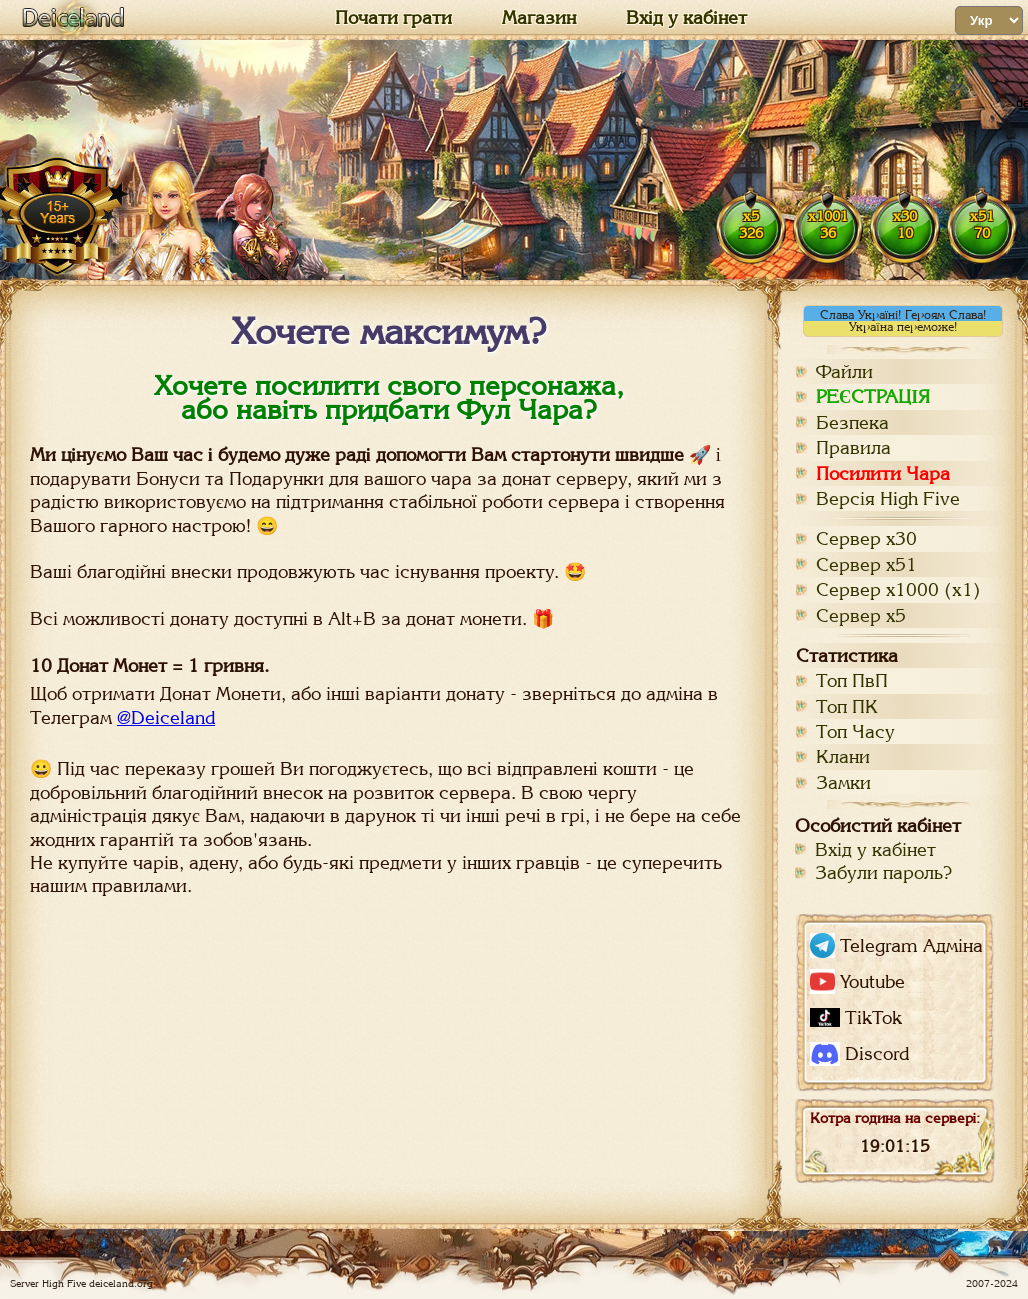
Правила (853, 447)
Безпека (852, 422)
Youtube (857, 981)
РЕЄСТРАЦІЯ (873, 396)
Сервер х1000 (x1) (898, 589)
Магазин (539, 18)
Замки (843, 782)
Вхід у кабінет (686, 18)
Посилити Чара (883, 473)
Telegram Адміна (896, 945)
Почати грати (393, 18)
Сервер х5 (861, 615)
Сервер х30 (866, 538)
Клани (843, 756)
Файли (844, 371)
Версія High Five (888, 498)
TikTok (856, 1017)
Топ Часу (855, 731)
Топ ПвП (852, 680)
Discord (859, 1054)
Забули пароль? (883, 872)
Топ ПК (847, 706)
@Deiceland (166, 717)
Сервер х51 (866, 564)
